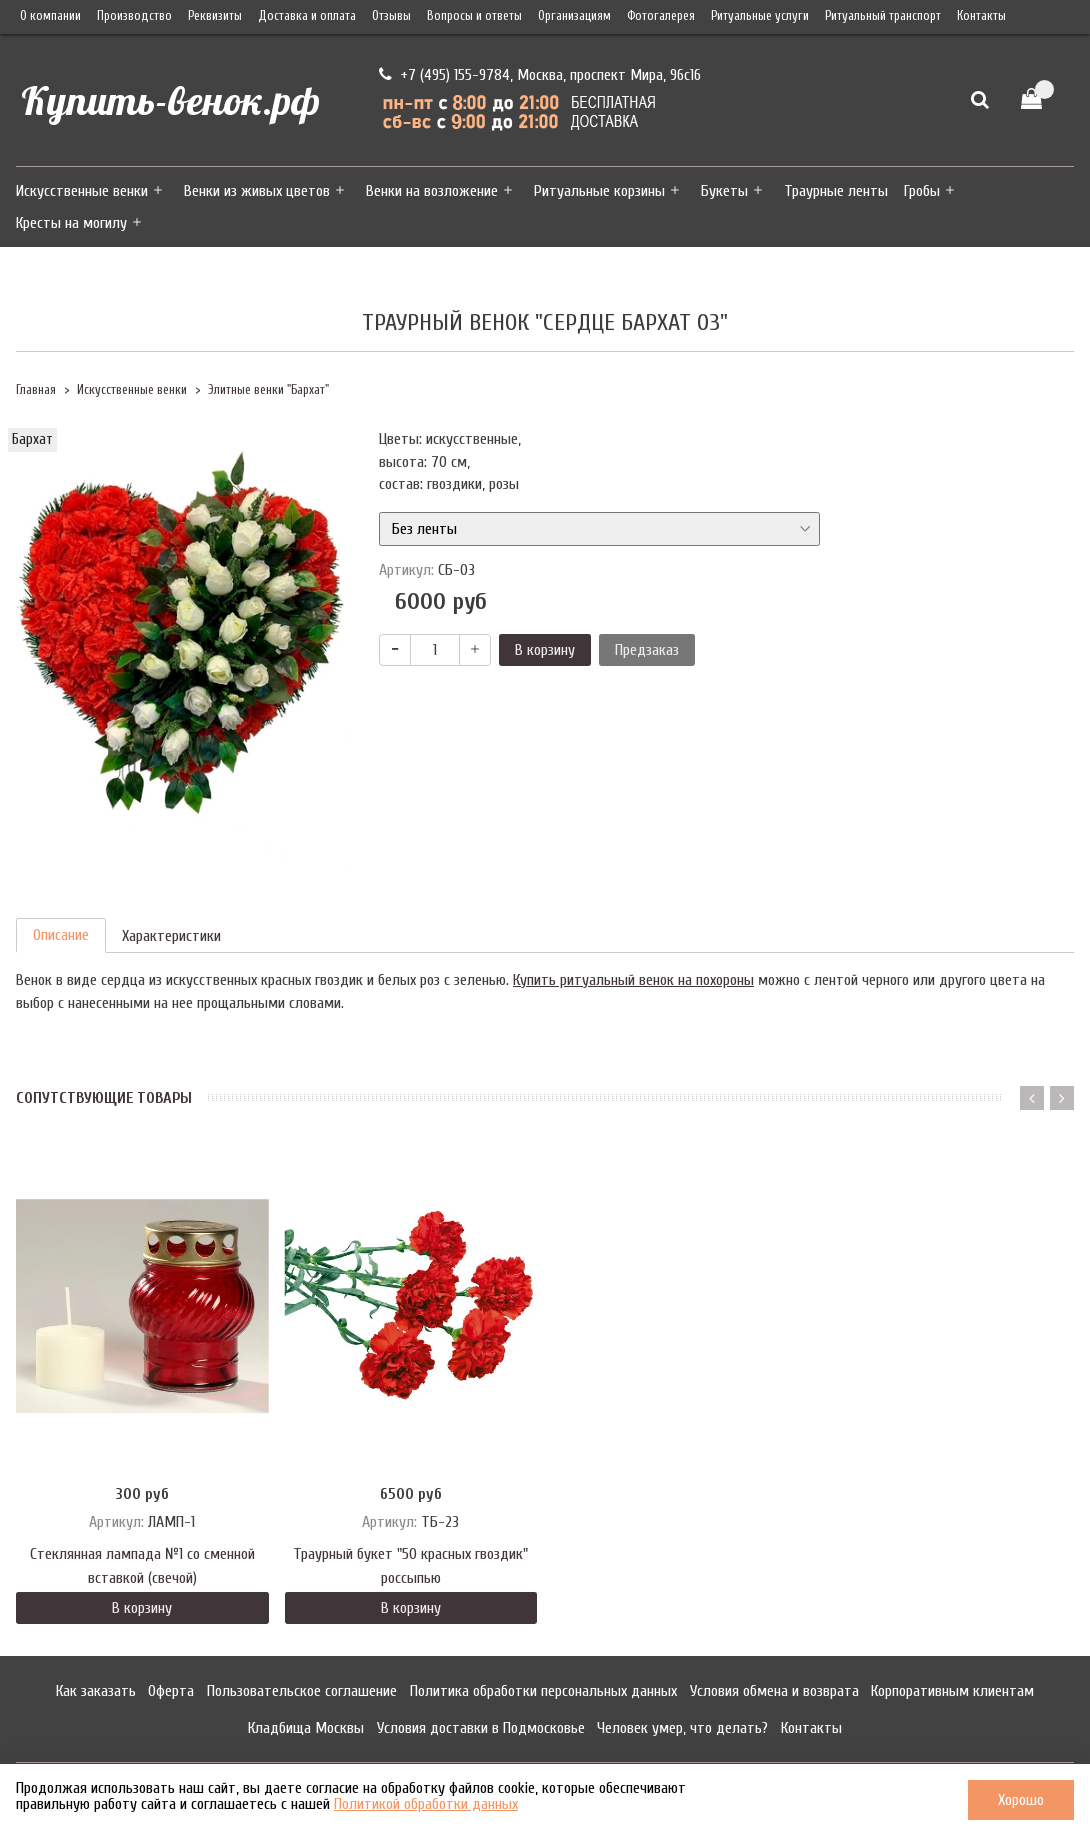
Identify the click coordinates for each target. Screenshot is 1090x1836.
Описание (61, 935)
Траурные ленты (836, 191)
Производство (134, 16)
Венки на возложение (432, 191)
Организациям (574, 16)
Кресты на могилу (71, 223)
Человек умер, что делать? (682, 1728)
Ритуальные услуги (760, 16)
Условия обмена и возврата (774, 1691)
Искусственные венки (82, 191)
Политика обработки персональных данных (543, 1691)
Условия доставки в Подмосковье (481, 1728)
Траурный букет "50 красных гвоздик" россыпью (410, 1566)
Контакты (981, 16)
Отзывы (391, 16)
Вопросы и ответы (474, 16)
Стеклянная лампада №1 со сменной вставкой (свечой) (142, 1566)
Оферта (171, 1691)
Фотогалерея (661, 16)
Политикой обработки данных (426, 1804)
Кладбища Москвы (306, 1728)
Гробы (922, 191)
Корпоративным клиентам (952, 1691)
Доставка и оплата (307, 16)
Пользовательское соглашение (302, 1691)
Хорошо (1021, 1800)
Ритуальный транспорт (883, 16)
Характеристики (171, 936)
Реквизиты (215, 16)
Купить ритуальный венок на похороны (633, 980)
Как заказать (96, 1691)
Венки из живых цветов (257, 191)
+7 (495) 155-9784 (453, 75)
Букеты (724, 191)
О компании (50, 16)
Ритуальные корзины (599, 191)
